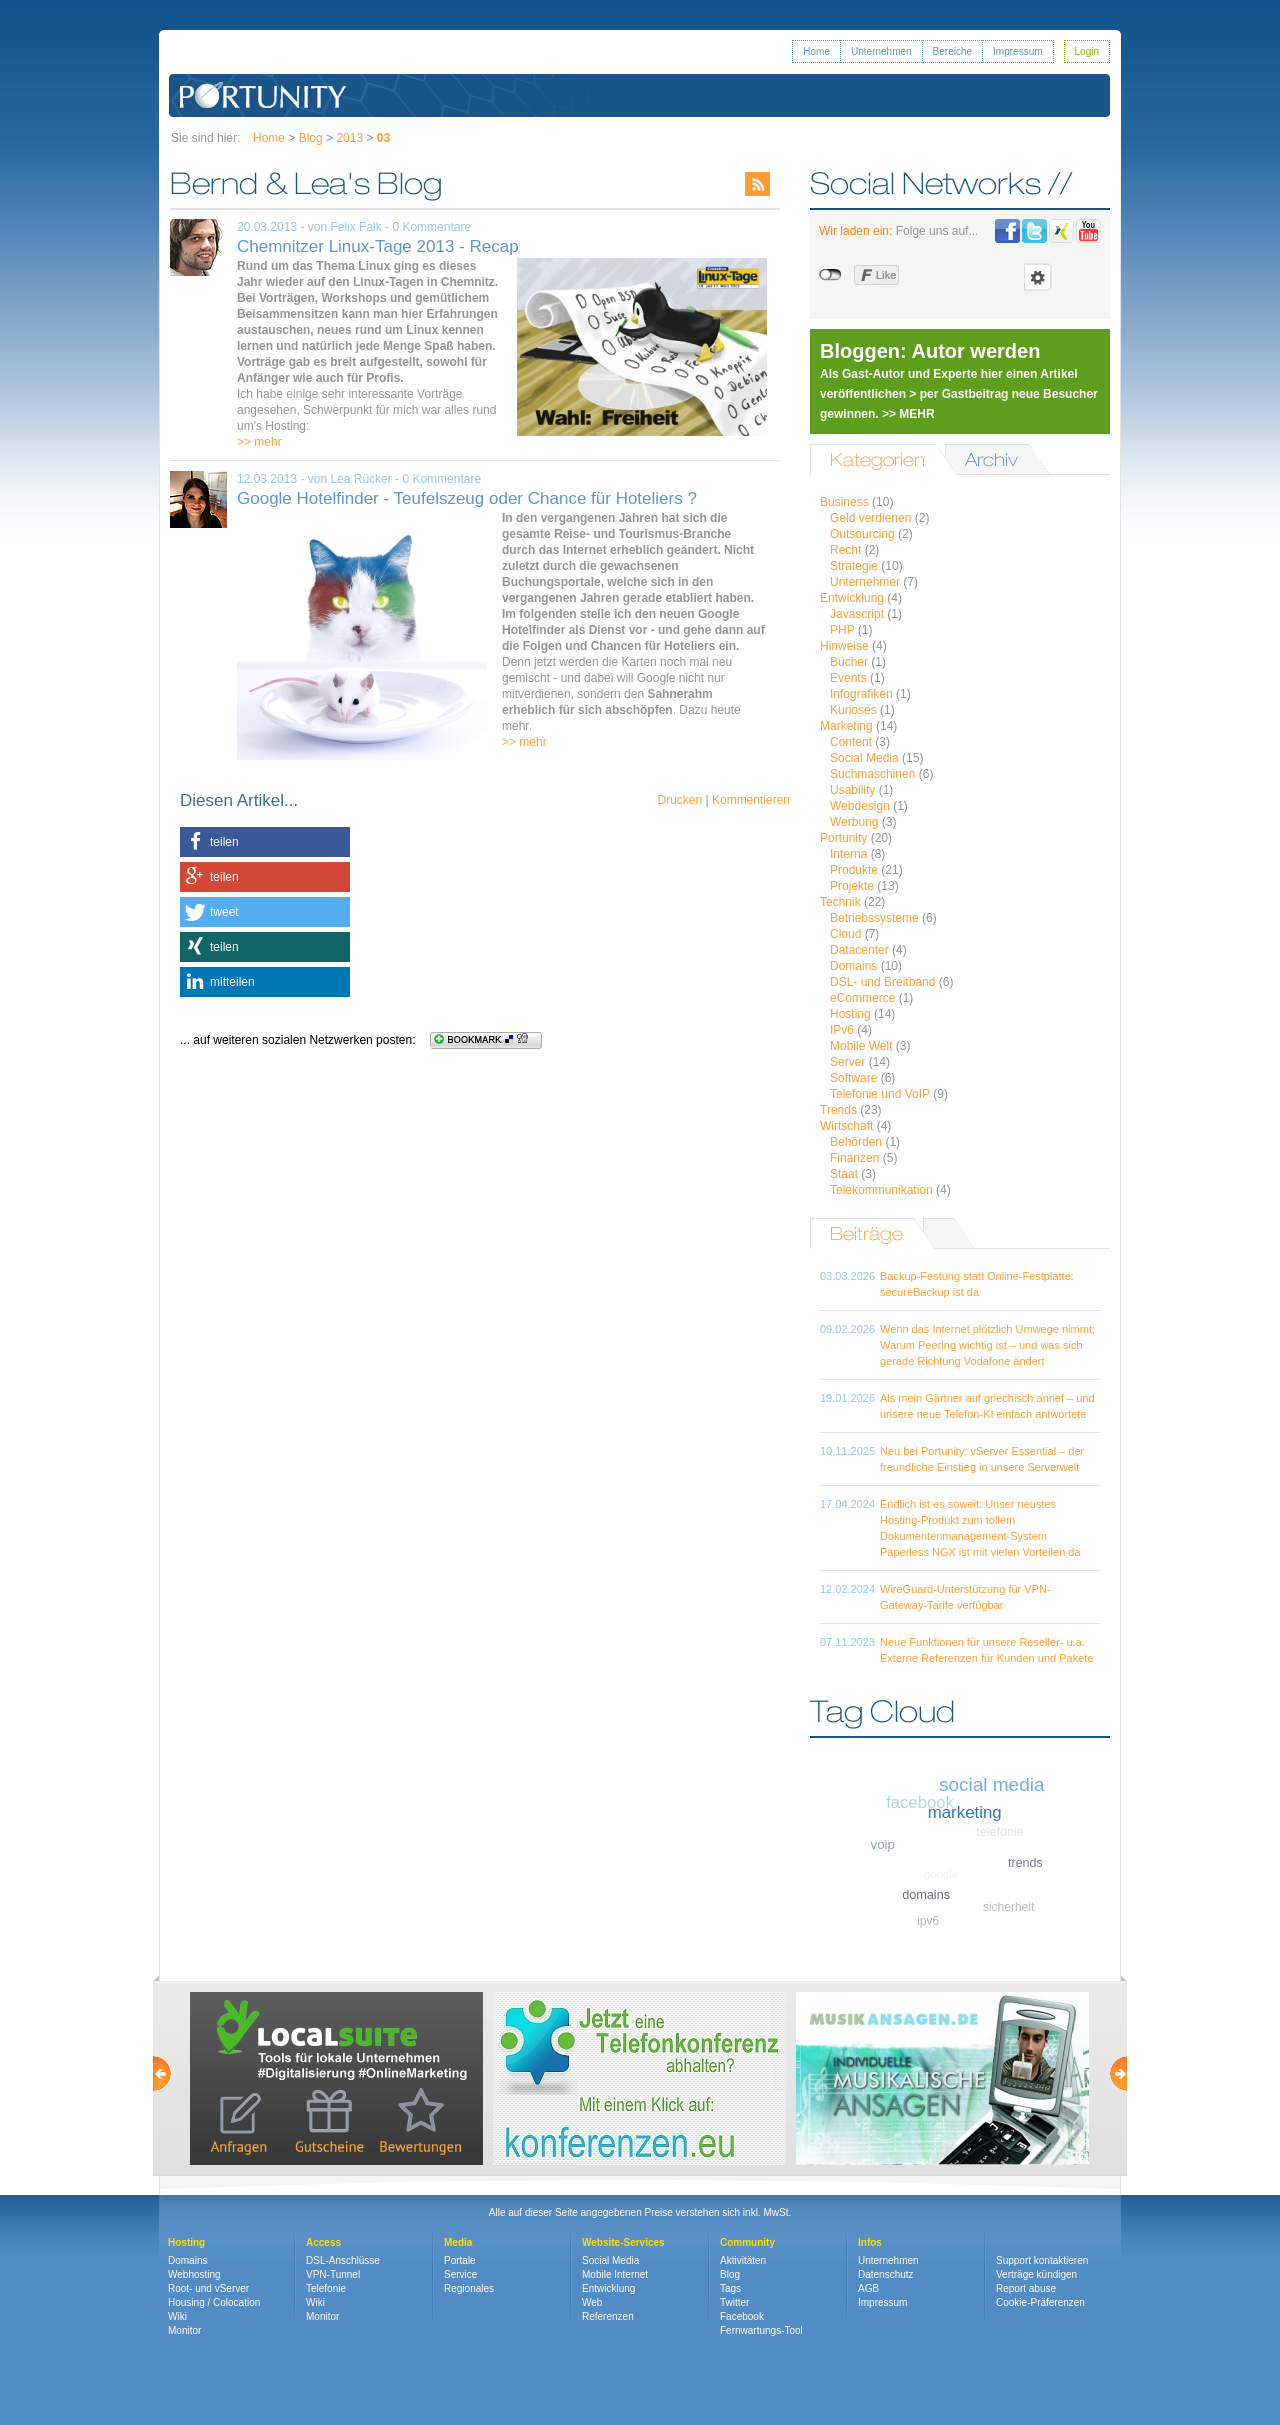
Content (851, 742)
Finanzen (854, 1158)
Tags (730, 2288)
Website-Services (623, 2242)
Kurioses (853, 710)
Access (323, 2242)
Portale (460, 2260)
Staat (844, 1174)
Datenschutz (886, 2274)
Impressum (1017, 51)
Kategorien (877, 459)
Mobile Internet (615, 2274)
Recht (845, 550)
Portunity (843, 838)
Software (853, 1078)
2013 (349, 138)
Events (848, 678)
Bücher (849, 662)
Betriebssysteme (874, 918)
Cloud (845, 934)
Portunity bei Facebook (1007, 231)
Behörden (856, 1142)
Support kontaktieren (1042, 2260)
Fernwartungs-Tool (761, 2330)
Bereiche (952, 51)
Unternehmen (881, 51)
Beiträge (866, 1233)
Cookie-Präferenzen (1040, 2302)
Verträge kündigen (1036, 2274)
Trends (838, 1110)
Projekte (852, 886)
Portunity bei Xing (1061, 231)
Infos (870, 2242)
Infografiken (861, 694)
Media (458, 2242)
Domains (853, 966)
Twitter (734, 2302)
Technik (840, 902)
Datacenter (859, 950)
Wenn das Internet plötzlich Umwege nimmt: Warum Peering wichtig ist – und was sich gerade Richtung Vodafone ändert (987, 1345)
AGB (868, 2288)
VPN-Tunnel (333, 2274)
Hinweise (844, 646)
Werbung (854, 822)
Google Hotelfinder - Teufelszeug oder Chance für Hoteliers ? (467, 498)
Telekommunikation (881, 1190)
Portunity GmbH (263, 95)
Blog (311, 138)
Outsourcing (862, 534)
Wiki (177, 2316)
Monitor (184, 2330)
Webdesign (860, 806)
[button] (265, 842)
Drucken (679, 800)
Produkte (854, 870)
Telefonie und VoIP (880, 1094)
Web (592, 2302)
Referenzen (608, 2316)
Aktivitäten (743, 2260)
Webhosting (194, 2274)
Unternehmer (865, 582)
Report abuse (1026, 2288)
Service (460, 2274)
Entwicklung (852, 598)
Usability (852, 790)
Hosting (850, 1014)
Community (747, 2242)
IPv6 (842, 1030)
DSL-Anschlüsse (343, 2260)
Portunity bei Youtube (1088, 231)
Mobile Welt (861, 1046)
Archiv (991, 459)
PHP (842, 630)
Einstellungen (1038, 277)
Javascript (857, 614)
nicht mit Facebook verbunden (831, 275)
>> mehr (259, 442)
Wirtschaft (846, 1126)
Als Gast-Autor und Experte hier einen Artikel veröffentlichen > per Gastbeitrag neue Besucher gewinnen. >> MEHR (959, 394)
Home (816, 51)
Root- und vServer (208, 2288)
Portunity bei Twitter (1034, 231)
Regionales (469, 2288)
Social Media (864, 758)
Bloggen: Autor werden (930, 351)
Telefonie (326, 2288)
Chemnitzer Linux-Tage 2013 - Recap (378, 246)
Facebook (742, 2316)
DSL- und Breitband (882, 982)
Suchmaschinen (872, 774)
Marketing (846, 726)
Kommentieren (751, 800)
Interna (848, 854)
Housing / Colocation (214, 2302)
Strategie (854, 566)
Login (1087, 51)
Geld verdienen (870, 518)
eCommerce (862, 998)
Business (844, 502)
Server (847, 1062)
